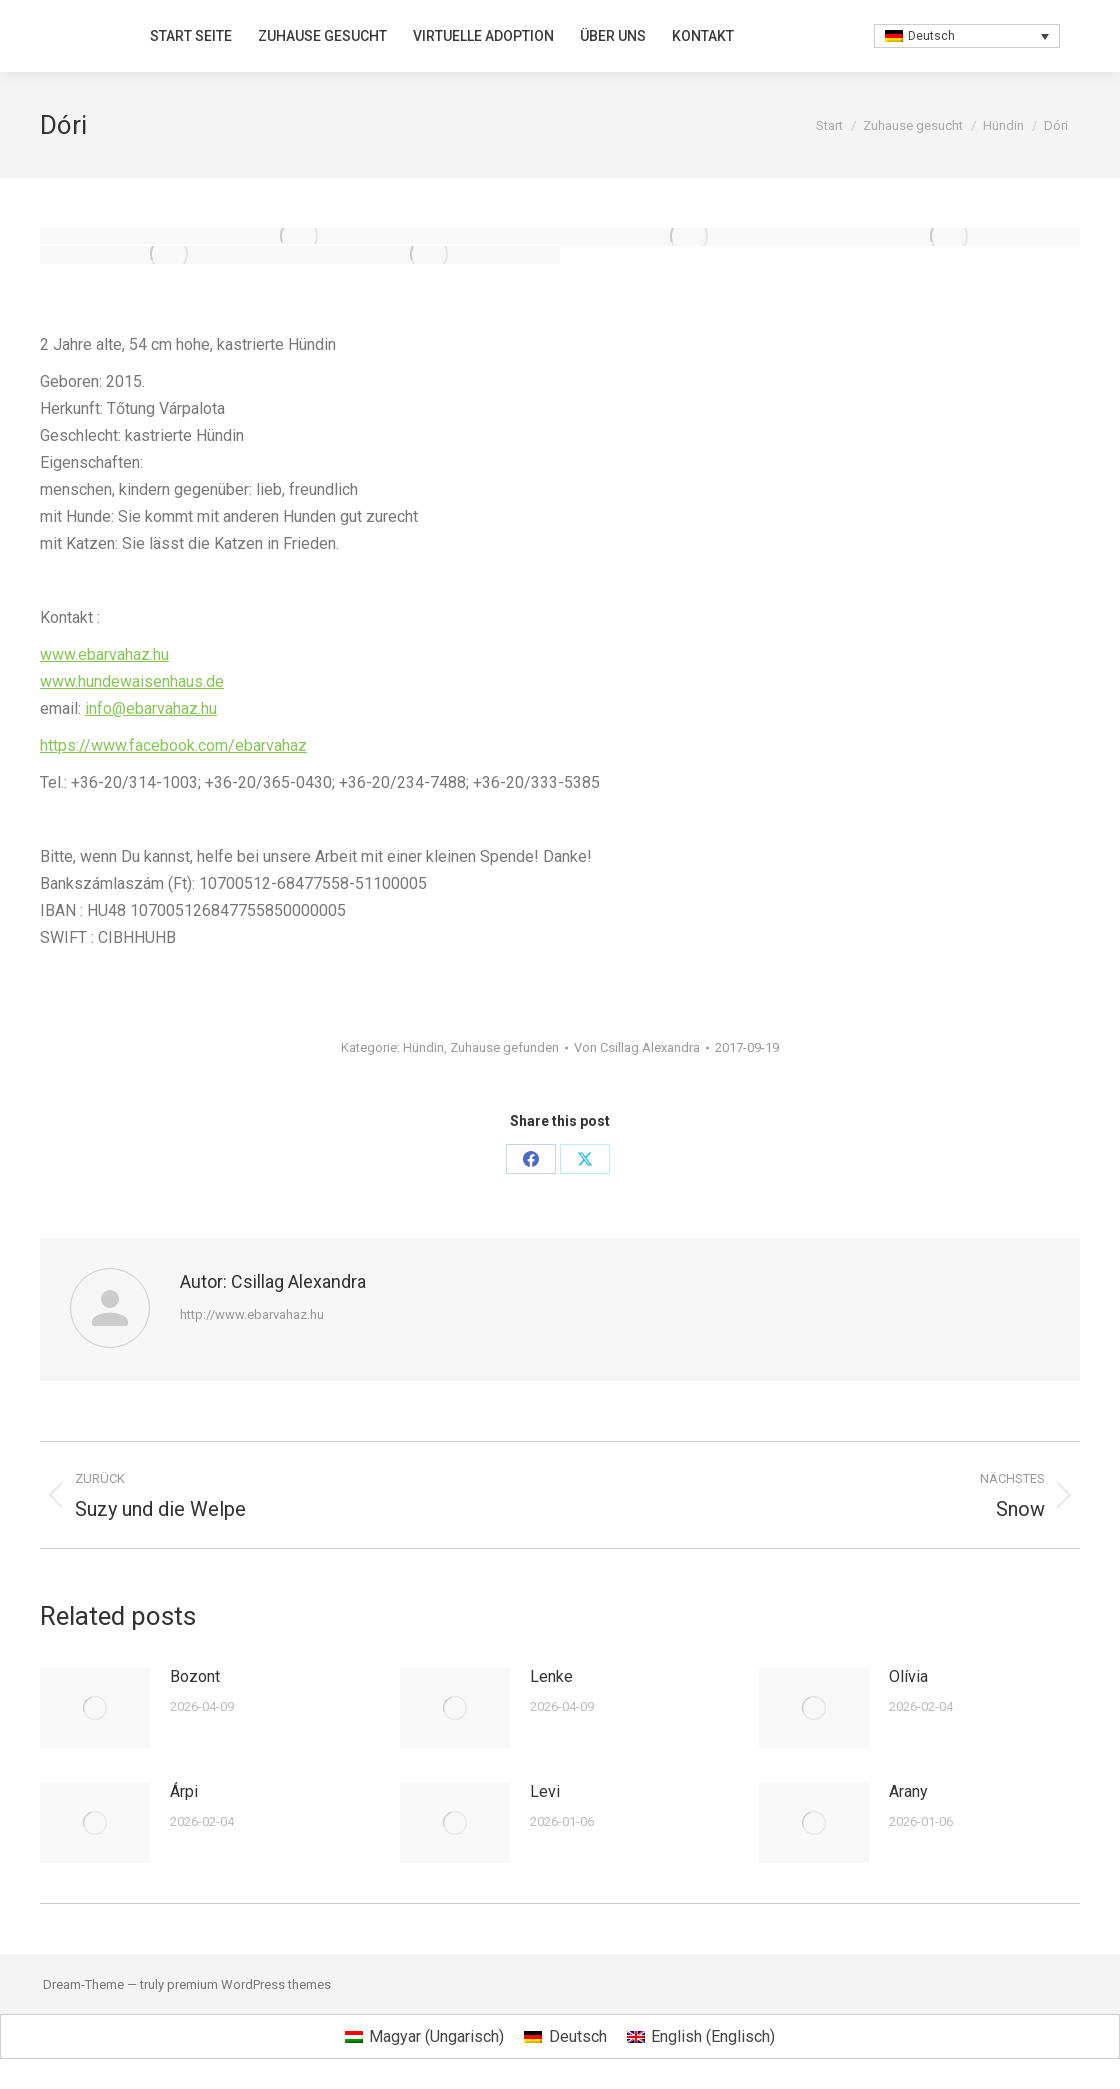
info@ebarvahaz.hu (151, 708)
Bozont (195, 1676)
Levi (545, 1791)
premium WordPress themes (249, 1984)
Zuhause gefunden (504, 1047)
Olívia (908, 1676)
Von (637, 1047)
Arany (908, 1791)
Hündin (423, 1047)
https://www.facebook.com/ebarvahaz (173, 745)
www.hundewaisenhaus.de (132, 681)
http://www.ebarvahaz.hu (252, 1314)
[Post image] (95, 1708)
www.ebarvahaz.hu (104, 654)
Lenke (551, 1676)
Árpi (184, 1791)
